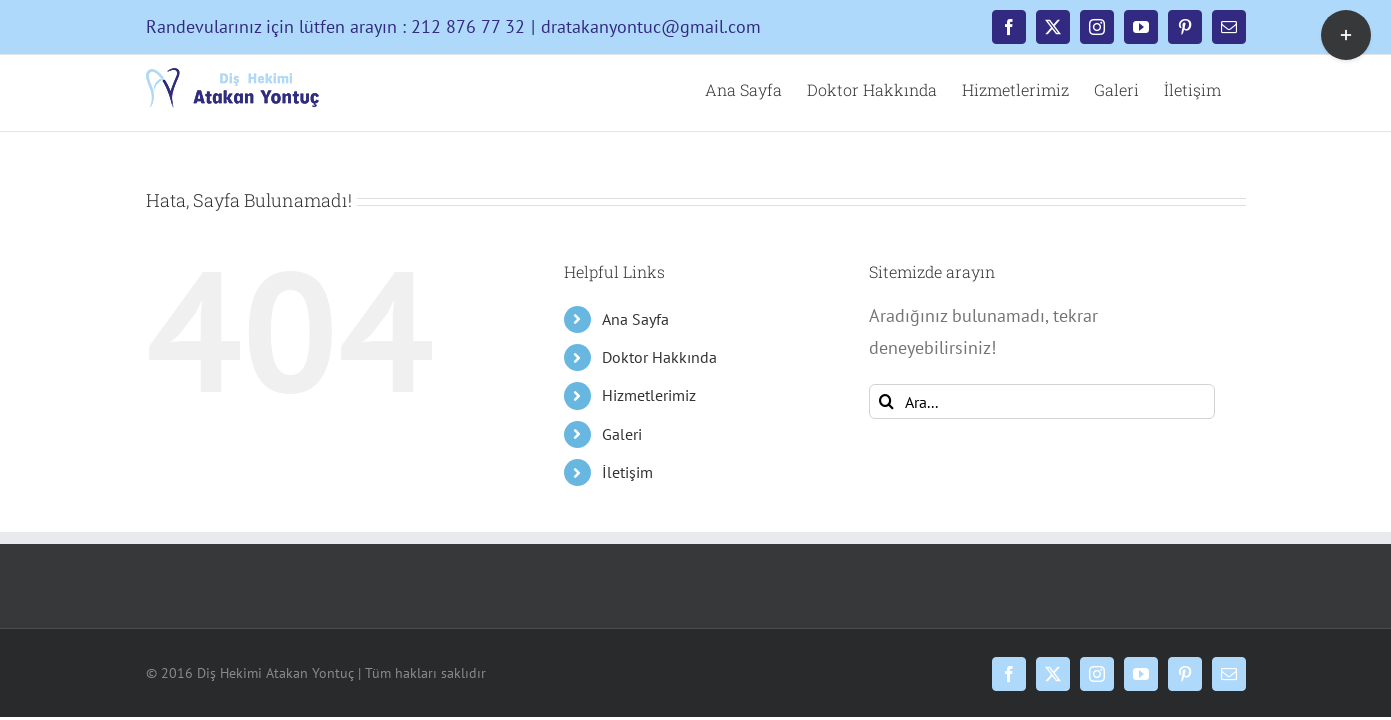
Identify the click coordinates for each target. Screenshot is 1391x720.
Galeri (622, 434)
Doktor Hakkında (659, 357)
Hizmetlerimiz (649, 395)
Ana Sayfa (635, 319)
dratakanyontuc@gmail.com (651, 26)
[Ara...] (1042, 401)
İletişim (627, 472)
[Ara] (886, 401)
